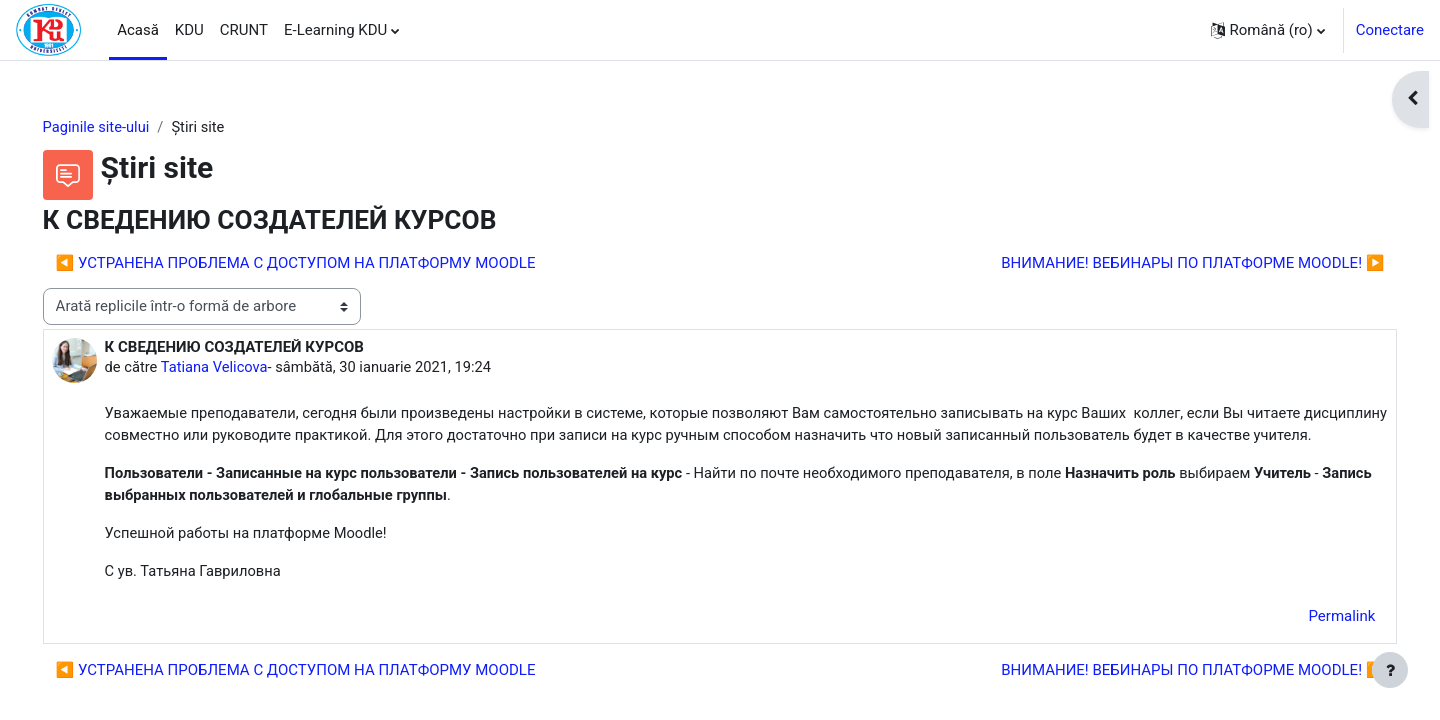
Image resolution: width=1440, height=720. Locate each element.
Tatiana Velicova (244, 368)
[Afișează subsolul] (1390, 670)
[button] (1268, 30)
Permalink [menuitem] (1313, 643)
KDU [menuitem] (189, 30)
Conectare (1390, 30)
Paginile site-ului (125, 127)
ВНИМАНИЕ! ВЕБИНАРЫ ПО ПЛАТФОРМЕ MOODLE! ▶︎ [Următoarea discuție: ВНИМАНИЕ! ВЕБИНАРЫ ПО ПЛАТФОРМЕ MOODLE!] (1164, 263)
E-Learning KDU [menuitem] (335, 30)
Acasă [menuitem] (138, 30)
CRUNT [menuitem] (244, 30)
